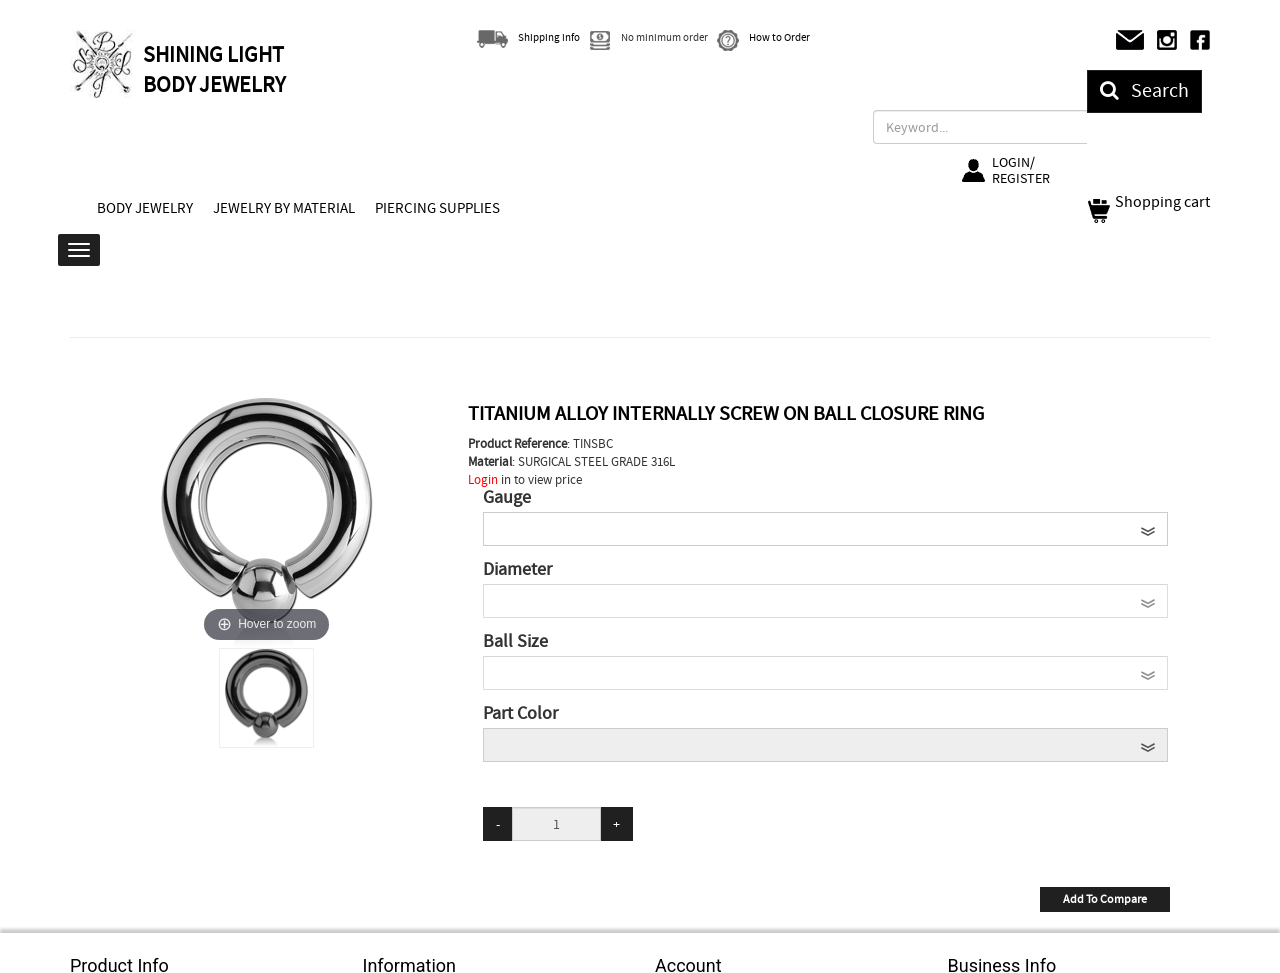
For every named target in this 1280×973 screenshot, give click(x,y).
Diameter (517, 570)
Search (1144, 90)
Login (483, 479)
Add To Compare (1105, 899)
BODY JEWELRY (145, 208)
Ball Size (515, 642)
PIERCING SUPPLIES (437, 208)
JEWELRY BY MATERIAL (284, 208)
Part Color (520, 714)
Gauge (507, 498)
